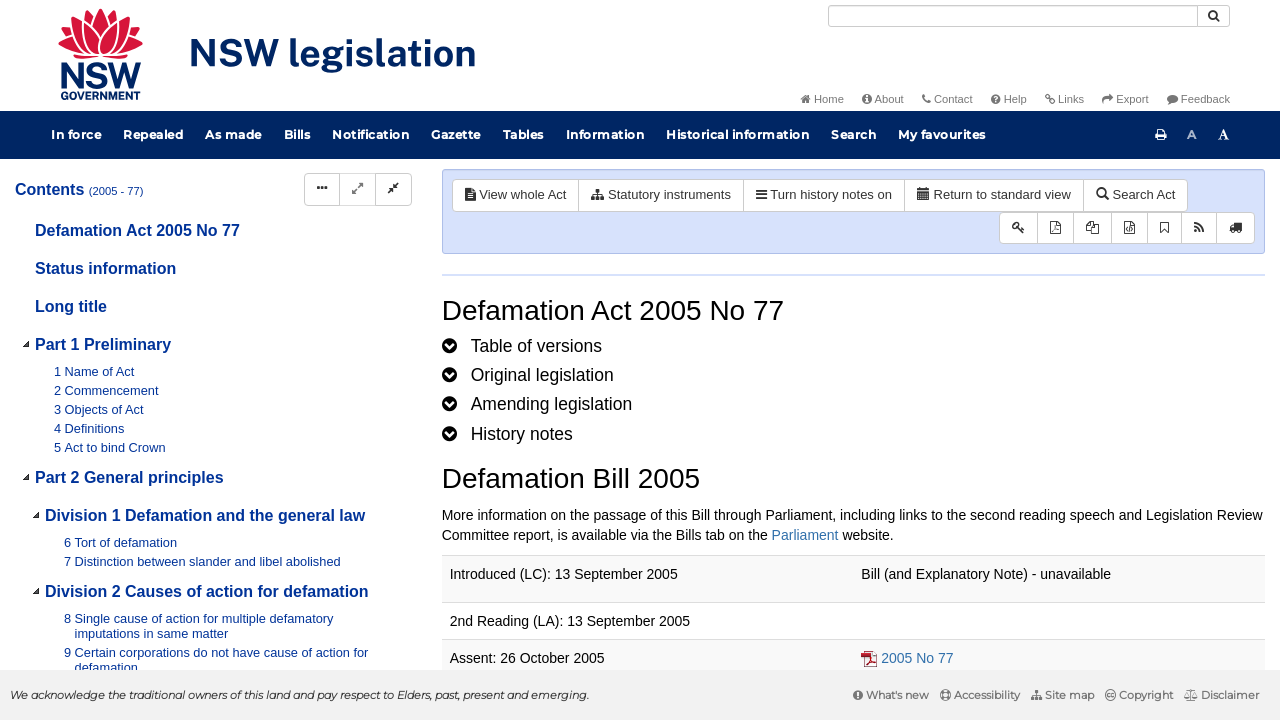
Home (822, 99)
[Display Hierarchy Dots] (322, 189)
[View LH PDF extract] (1092, 228)
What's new (891, 695)
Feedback (1198, 99)
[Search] (1013, 16)
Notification (370, 134)
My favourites (942, 134)
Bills (297, 134)
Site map (1062, 695)
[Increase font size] (1224, 135)
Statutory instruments (660, 194)
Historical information (737, 134)
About (883, 99)
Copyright (1139, 695)
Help (1009, 99)
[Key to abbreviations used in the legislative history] (1018, 228)
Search (853, 134)
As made (233, 134)
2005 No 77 (917, 658)
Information (605, 134)
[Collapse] (393, 189)
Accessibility (980, 695)
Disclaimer (1221, 695)
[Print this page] (1161, 135)
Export (1125, 99)
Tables (523, 134)
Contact (947, 99)
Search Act (1135, 194)
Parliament (805, 535)
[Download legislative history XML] (1129, 228)
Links (1064, 99)
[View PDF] (1055, 228)
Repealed (153, 134)
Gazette (456, 134)
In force (76, 134)
